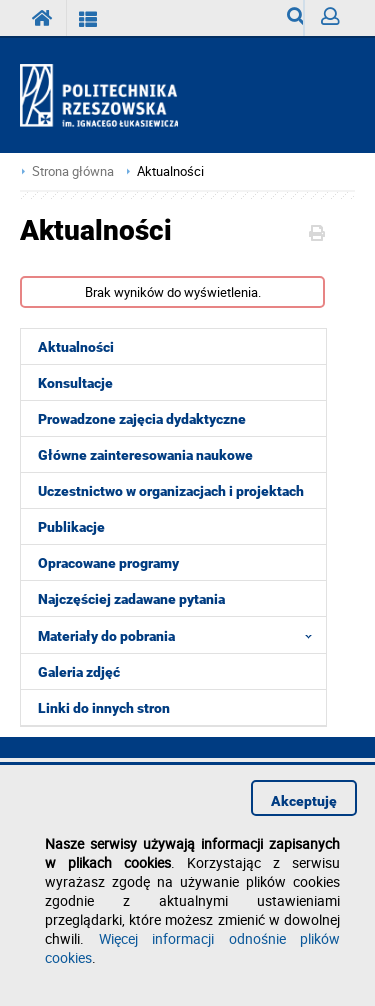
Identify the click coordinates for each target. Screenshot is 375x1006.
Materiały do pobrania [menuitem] (181, 635)
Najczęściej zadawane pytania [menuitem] (131, 599)
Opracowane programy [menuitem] (108, 563)
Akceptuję (304, 801)
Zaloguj (338, 21)
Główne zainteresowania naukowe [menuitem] (145, 455)
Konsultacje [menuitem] (75, 383)
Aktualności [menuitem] (76, 347)
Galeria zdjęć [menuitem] (79, 672)
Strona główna (73, 171)
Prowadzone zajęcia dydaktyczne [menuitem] (142, 419)
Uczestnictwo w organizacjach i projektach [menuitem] (171, 491)
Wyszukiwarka (295, 21)
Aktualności (170, 171)
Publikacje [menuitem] (71, 527)
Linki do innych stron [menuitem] (104, 708)
